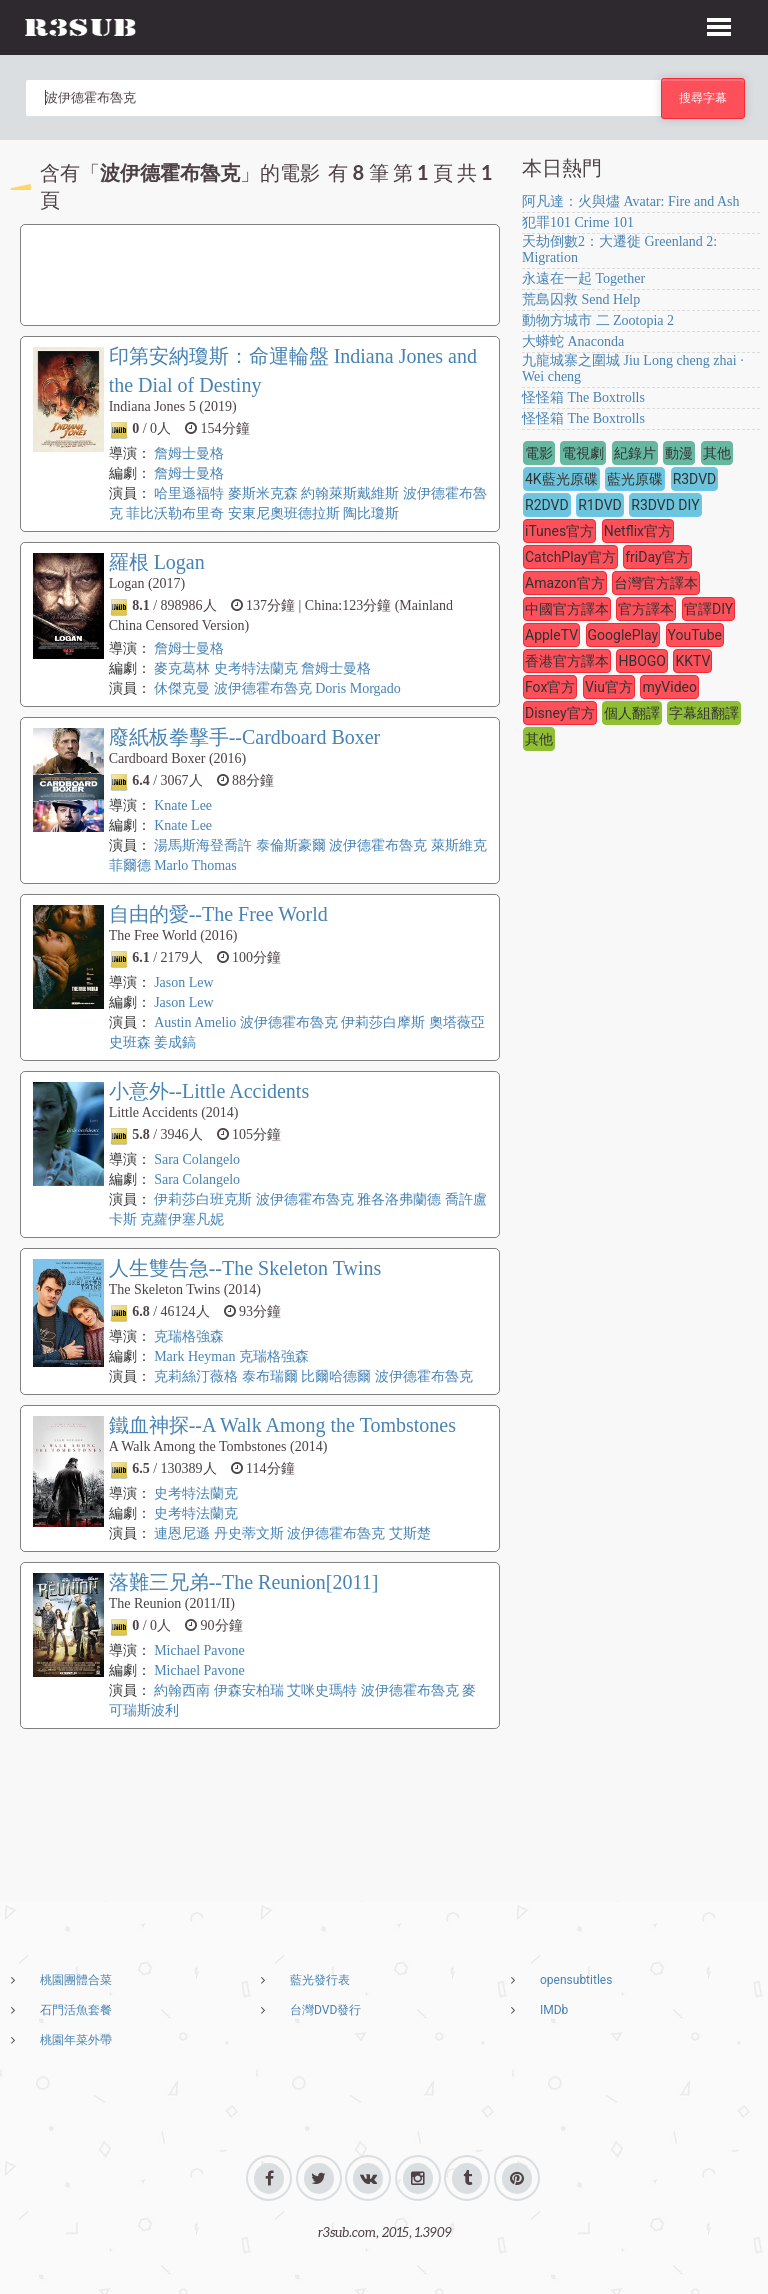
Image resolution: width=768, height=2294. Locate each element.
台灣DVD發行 (325, 2010)
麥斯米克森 (263, 493)
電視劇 (583, 453)
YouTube (695, 635)
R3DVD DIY (665, 505)
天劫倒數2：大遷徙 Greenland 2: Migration (619, 249)
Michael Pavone (199, 1650)
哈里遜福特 (189, 493)
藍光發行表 (320, 1980)
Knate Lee (183, 805)
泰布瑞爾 (272, 1376)
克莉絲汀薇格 (196, 1376)
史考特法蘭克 (256, 668)
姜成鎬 (175, 1042)
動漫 (679, 453)
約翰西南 (182, 1690)
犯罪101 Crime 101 (578, 222)
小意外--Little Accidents (209, 1091)
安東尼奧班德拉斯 (284, 513)
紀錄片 (635, 453)
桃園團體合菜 (76, 1980)
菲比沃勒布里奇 (175, 513)
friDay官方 (657, 557)
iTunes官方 (559, 531)
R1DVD (600, 505)
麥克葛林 (182, 668)
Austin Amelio (195, 1022)
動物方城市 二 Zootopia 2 (598, 320)
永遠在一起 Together (583, 278)
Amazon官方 (565, 583)
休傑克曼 (182, 688)
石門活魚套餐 (76, 2010)
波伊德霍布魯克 (263, 688)
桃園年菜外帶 (76, 2040)
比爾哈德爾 (336, 1376)
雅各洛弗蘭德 (399, 1199)
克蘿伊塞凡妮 (182, 1219)
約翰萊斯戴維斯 (350, 493)
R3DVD (695, 479)
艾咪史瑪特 (322, 1690)
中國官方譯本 (567, 609)
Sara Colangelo (197, 1159)
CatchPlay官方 (570, 557)
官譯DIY (708, 609)
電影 (539, 453)
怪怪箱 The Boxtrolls (583, 397)
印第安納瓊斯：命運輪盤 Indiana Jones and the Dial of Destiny (293, 370)
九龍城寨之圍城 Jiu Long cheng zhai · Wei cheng (633, 368)
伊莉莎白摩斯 (383, 1022)
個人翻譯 (632, 713)
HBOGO (642, 661)
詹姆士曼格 (189, 453)
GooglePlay (623, 635)
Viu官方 (609, 687)
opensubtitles (576, 1980)
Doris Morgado (358, 688)
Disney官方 (560, 713)
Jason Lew (184, 982)
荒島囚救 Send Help (581, 299)
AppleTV (551, 635)
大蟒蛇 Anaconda (573, 341)
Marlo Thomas (195, 865)
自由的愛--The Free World (218, 914)
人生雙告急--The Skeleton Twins (245, 1268)
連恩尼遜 (182, 1533)
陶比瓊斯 (371, 513)
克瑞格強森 (189, 1336)
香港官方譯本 (567, 661)
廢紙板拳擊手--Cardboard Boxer (245, 737)
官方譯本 (646, 609)
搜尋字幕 (703, 97)
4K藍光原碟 (561, 479)
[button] (719, 24)
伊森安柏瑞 (249, 1690)
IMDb (554, 2010)
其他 (717, 453)
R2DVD (547, 505)
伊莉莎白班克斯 (203, 1199)
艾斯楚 (410, 1533)
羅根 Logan (157, 562)
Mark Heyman (194, 1356)
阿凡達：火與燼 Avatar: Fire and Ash (631, 201)
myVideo (669, 687)
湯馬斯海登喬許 (203, 845)
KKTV (692, 661)
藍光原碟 (635, 479)
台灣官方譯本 (656, 583)
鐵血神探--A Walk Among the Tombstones (282, 1425)
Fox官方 (550, 687)
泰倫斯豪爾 (291, 845)
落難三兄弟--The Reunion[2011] (244, 1582)
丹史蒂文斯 (249, 1533)
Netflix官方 (638, 531)
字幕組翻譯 (704, 713)
